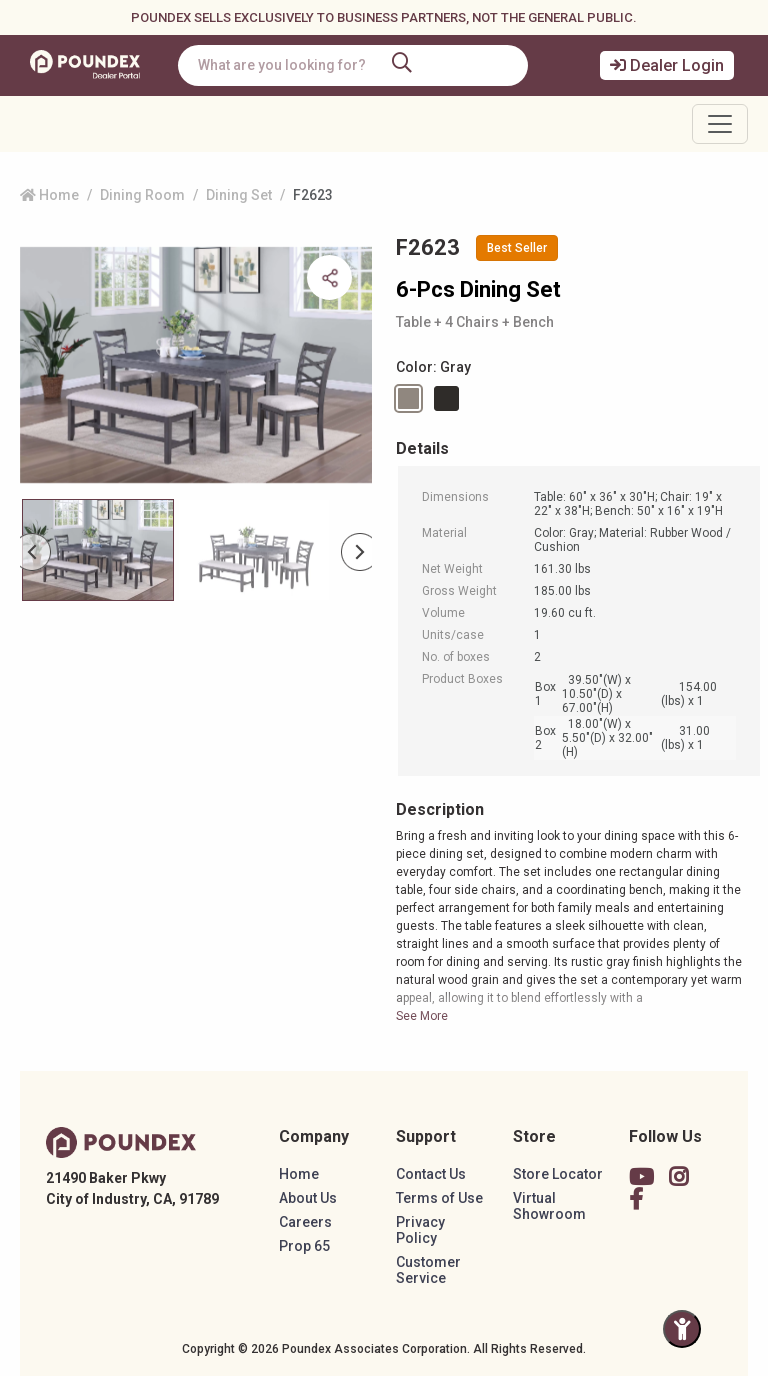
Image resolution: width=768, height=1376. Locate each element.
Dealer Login (667, 65)
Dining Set (239, 195)
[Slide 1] (254, 550)
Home (49, 195)
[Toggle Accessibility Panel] (682, 1329)
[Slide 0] (98, 550)
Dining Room (142, 195)
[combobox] (353, 65)
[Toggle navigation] (720, 124)
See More (422, 1016)
